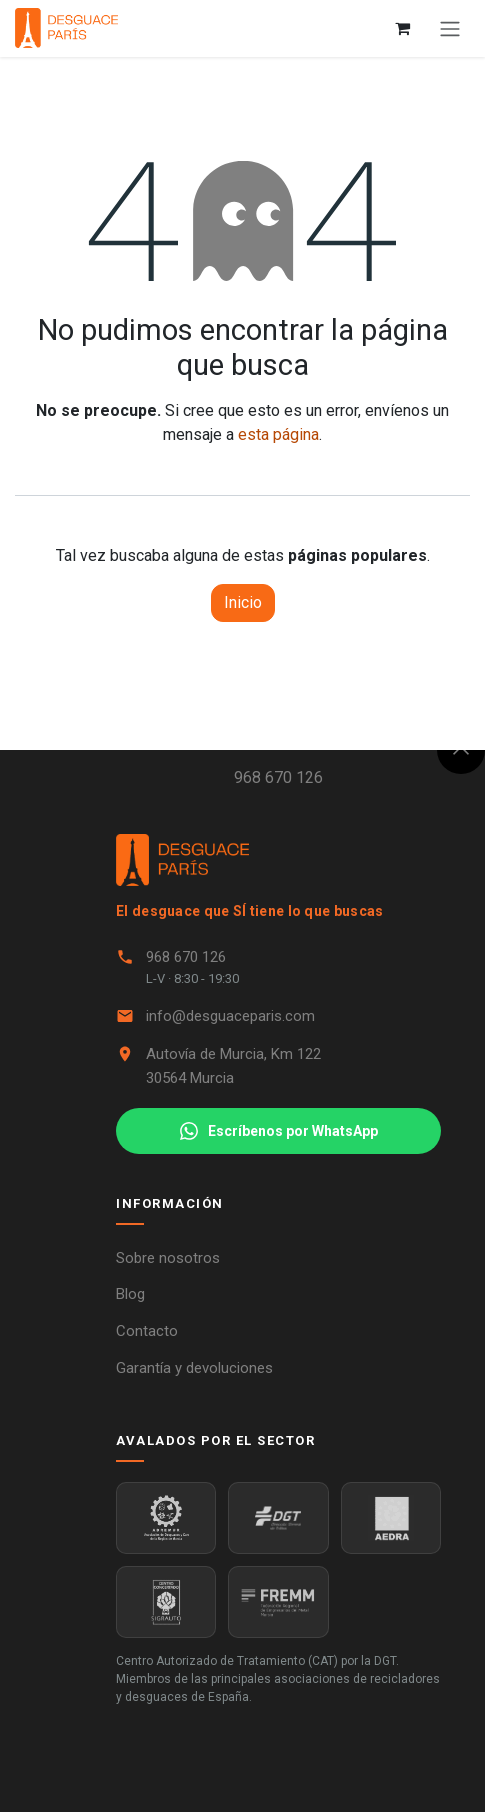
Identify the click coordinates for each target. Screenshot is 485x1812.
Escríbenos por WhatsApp (279, 1131)
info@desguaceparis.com (230, 1016)
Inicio (243, 602)
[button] (461, 750)
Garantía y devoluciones (194, 1368)
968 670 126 (278, 777)
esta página (278, 434)
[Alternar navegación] (450, 28)
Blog (130, 1294)
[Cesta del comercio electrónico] (402, 28)
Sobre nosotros (168, 1258)
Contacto (147, 1331)
